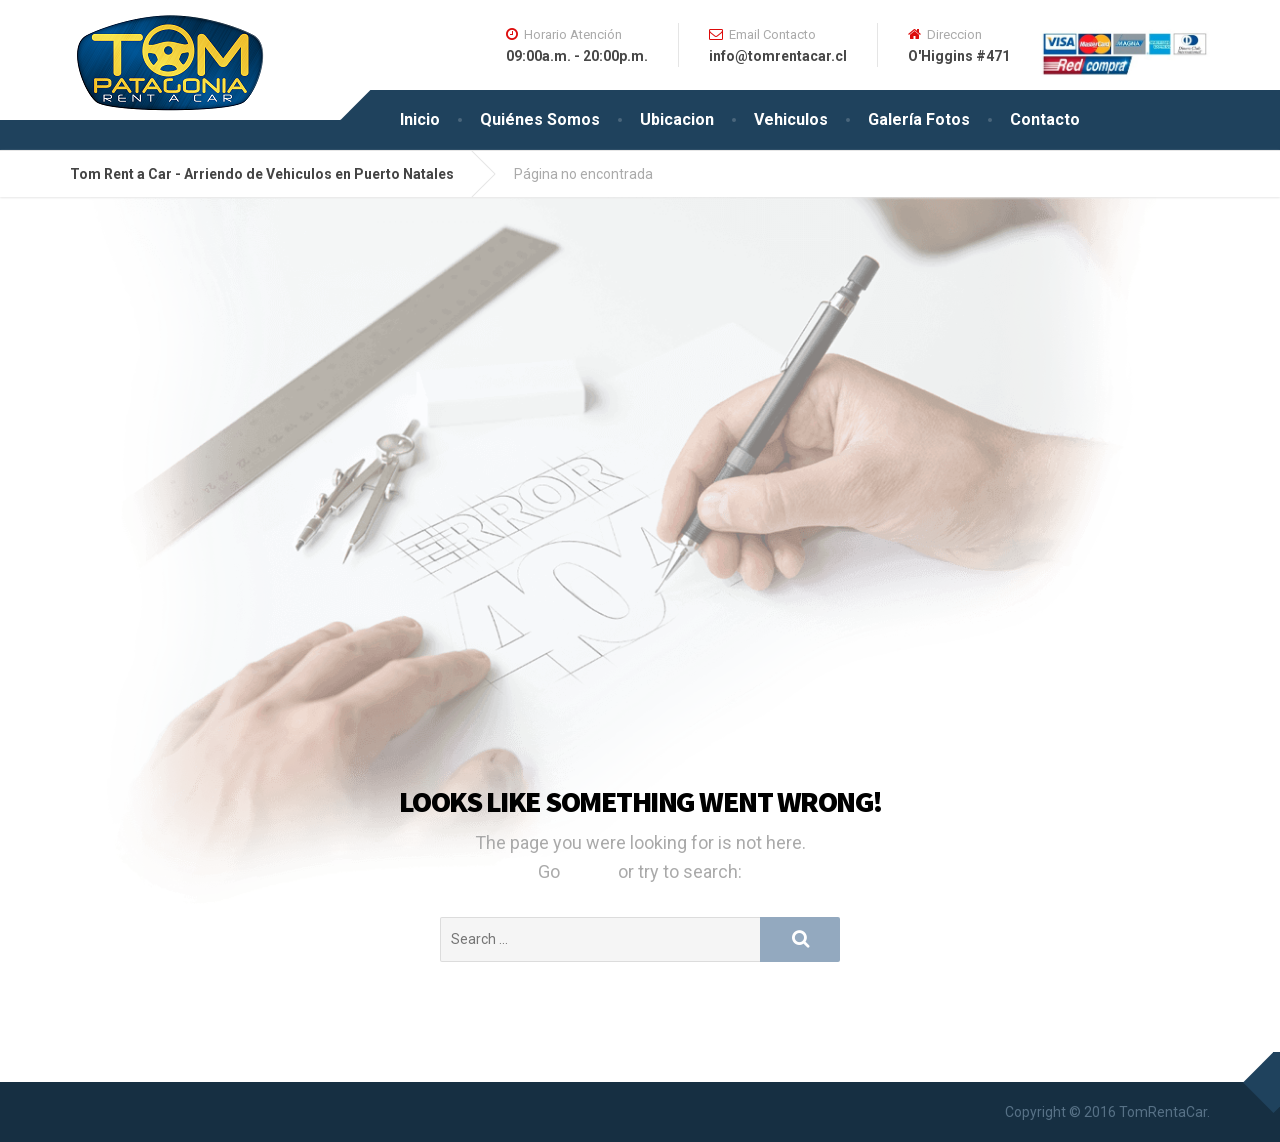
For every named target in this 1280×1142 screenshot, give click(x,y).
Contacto (1045, 119)
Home (591, 871)
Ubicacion (677, 119)
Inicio (420, 119)
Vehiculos (791, 119)
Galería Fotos (919, 119)
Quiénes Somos (540, 119)
